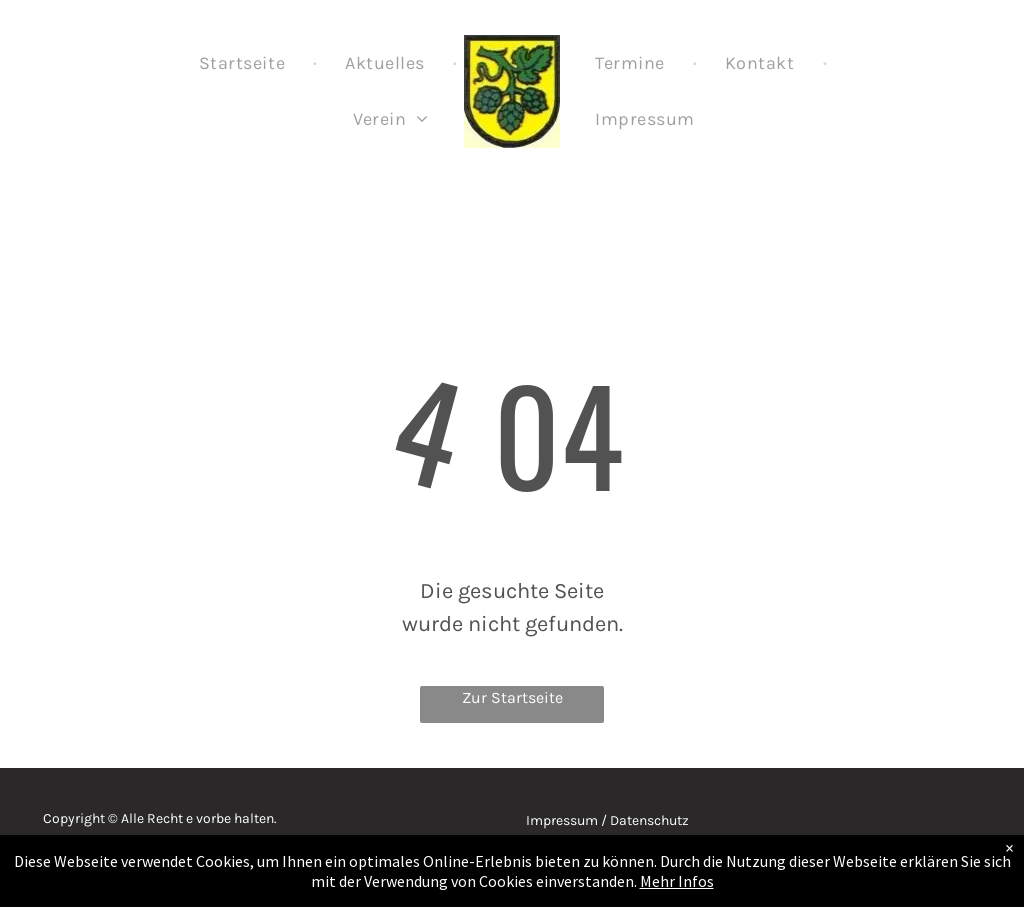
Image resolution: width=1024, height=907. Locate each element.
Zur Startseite (512, 697)
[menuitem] (244, 63)
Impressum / (566, 820)
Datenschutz (649, 820)
